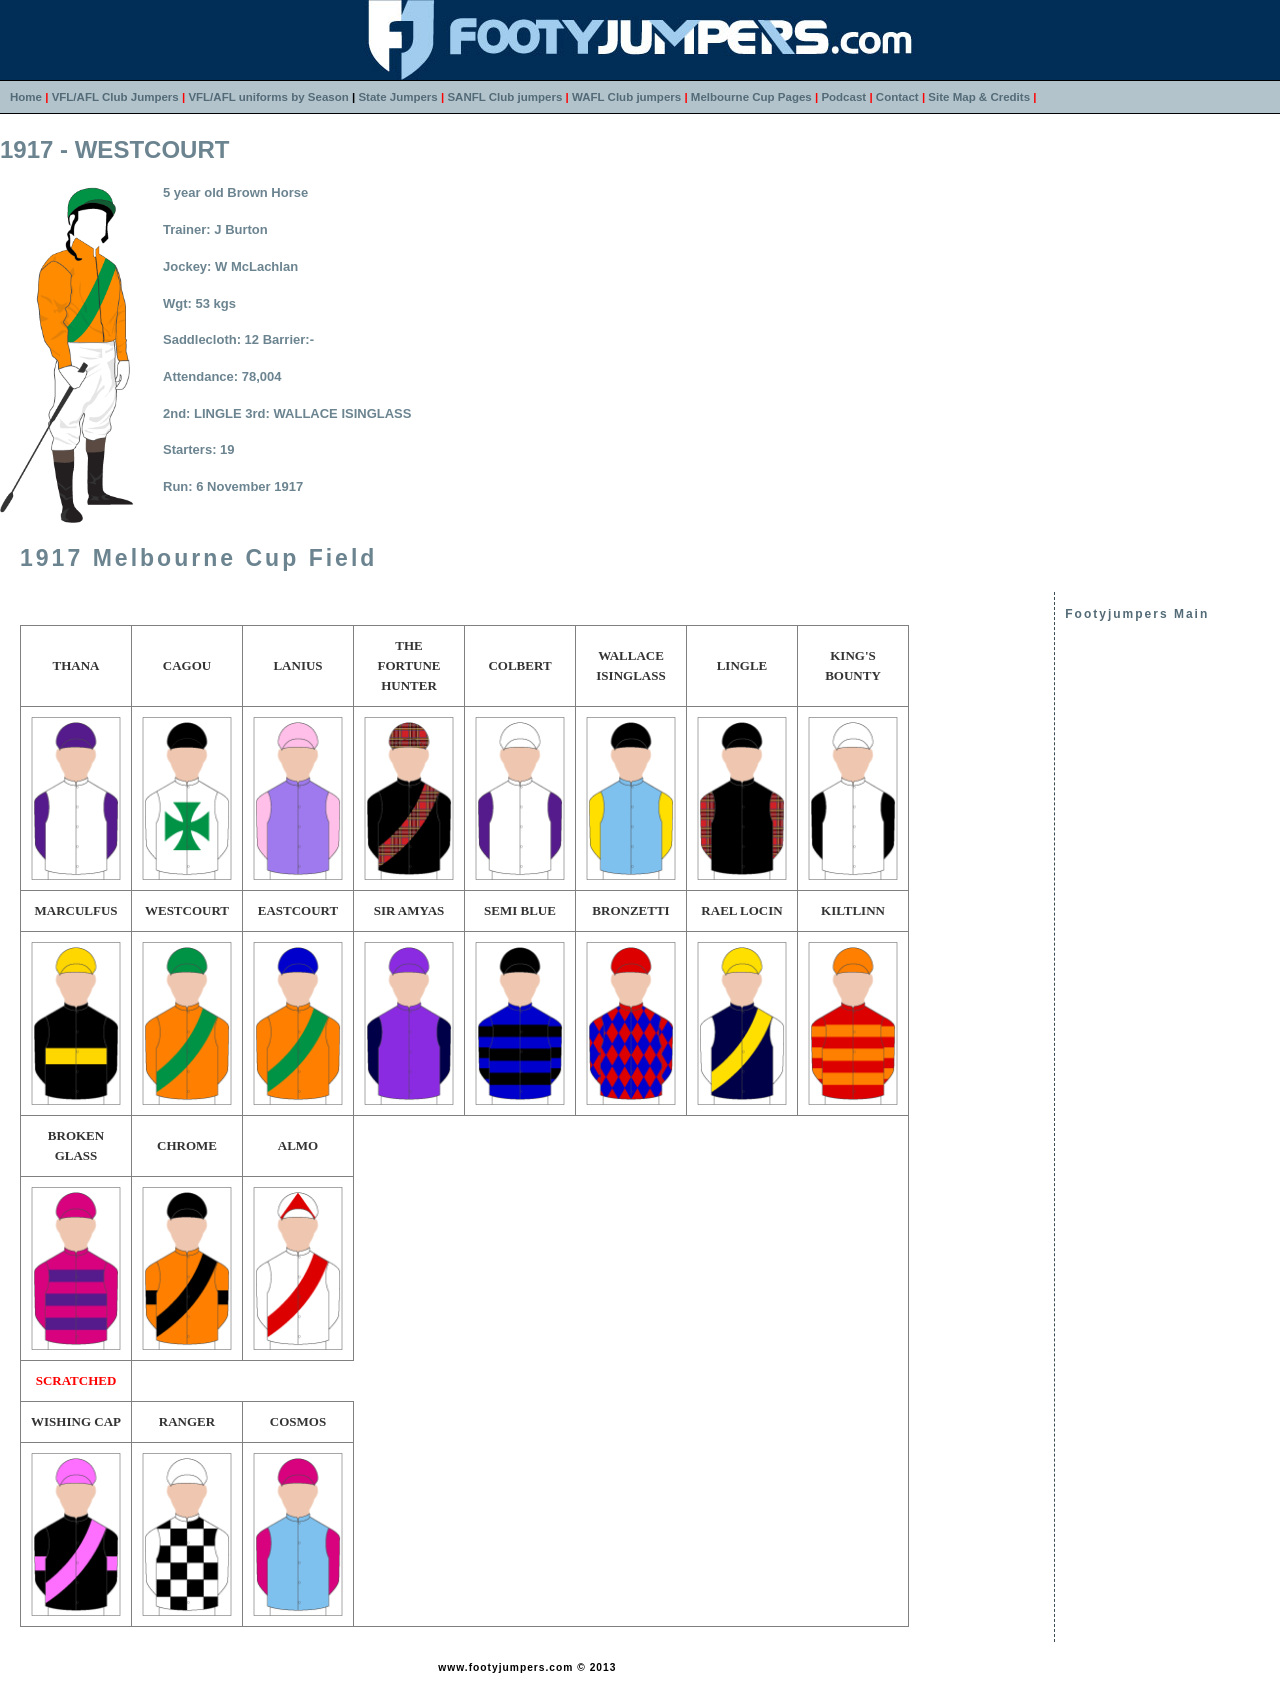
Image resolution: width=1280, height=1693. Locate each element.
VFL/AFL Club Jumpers (115, 97)
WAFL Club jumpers (626, 97)
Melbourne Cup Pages (751, 97)
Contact (897, 97)
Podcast (843, 97)
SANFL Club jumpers (504, 97)
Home (26, 97)
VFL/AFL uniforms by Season (268, 97)
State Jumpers (397, 97)
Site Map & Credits (979, 97)
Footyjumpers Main (1137, 614)
